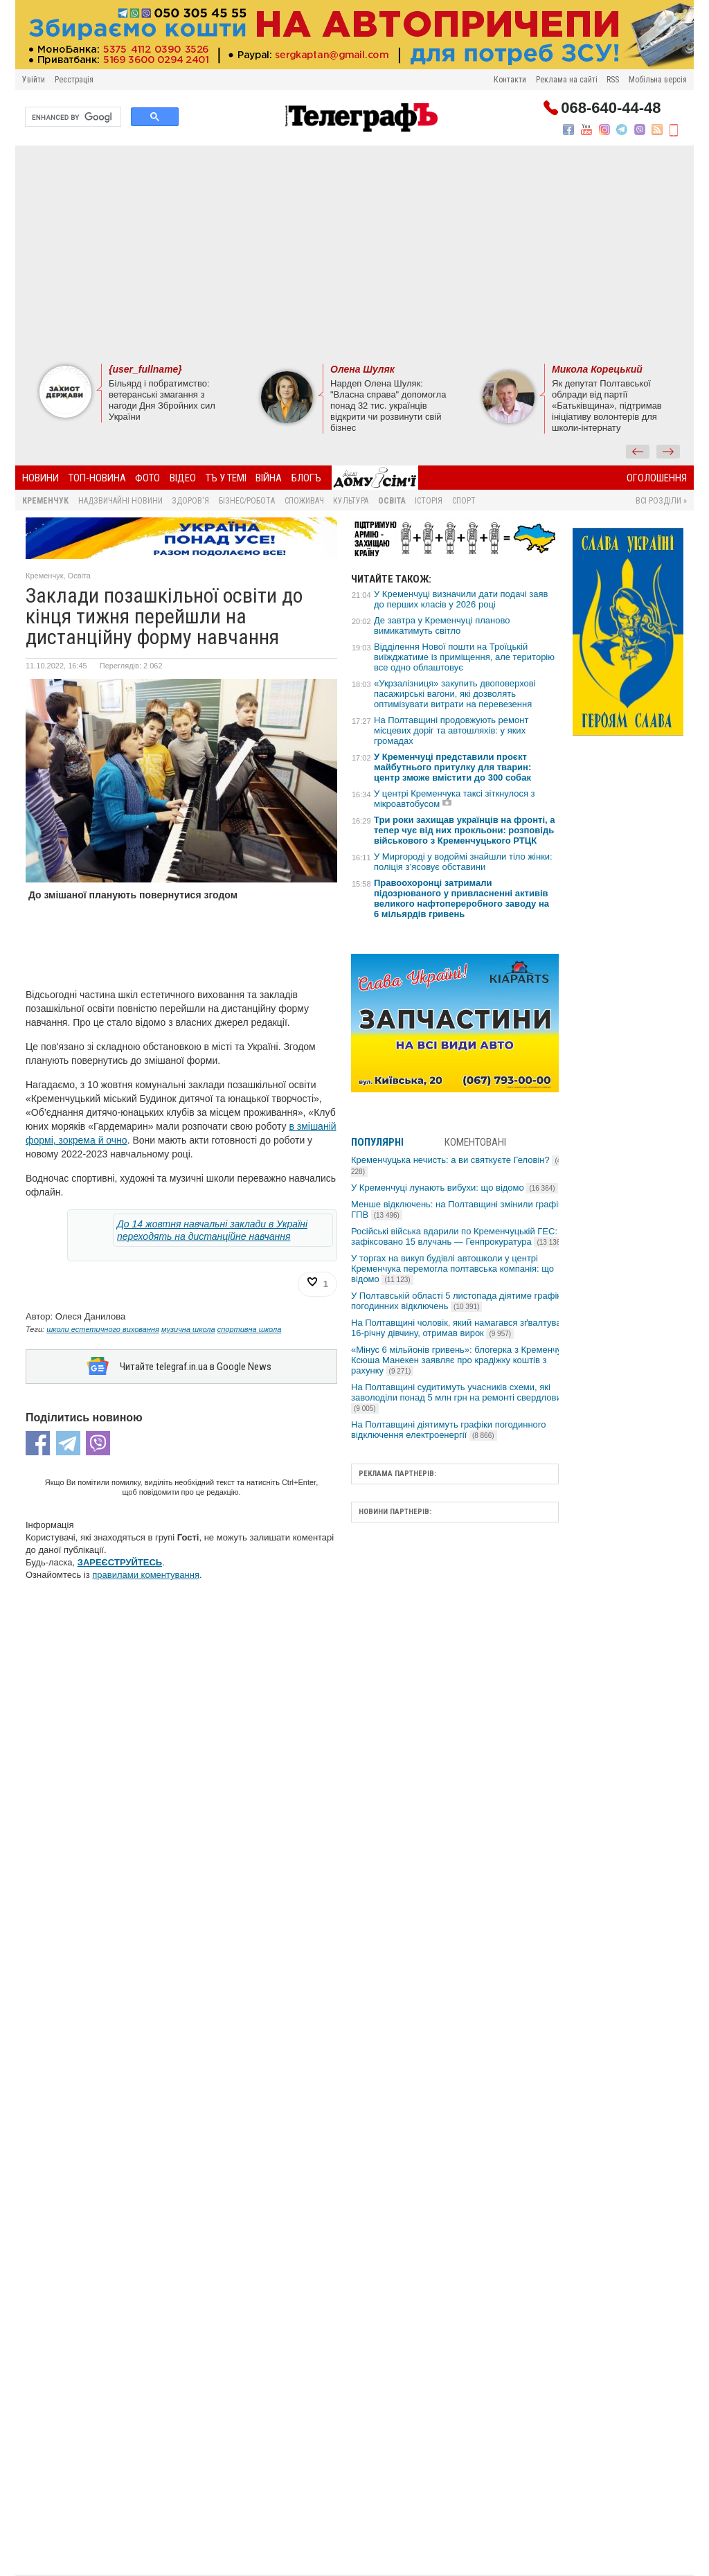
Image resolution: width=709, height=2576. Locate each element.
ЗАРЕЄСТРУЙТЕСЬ (120, 1562)
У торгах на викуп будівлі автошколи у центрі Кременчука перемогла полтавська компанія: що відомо (452, 1268)
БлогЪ (306, 478)
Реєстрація (74, 80)
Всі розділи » (661, 501)
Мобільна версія (658, 80)
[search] (71, 117)
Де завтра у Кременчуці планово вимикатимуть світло (442, 625)
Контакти (510, 80)
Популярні (377, 1142)
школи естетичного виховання (102, 1329)
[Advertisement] (354, 253)
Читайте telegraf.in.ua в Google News (195, 1366)
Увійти (33, 80)
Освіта (392, 501)
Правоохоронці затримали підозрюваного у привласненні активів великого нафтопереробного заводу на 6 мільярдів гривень (461, 898)
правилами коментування (145, 1575)
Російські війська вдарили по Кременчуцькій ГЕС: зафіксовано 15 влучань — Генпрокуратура (458, 1236)
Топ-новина (97, 478)
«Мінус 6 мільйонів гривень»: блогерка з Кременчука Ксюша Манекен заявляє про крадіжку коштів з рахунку (461, 1360)
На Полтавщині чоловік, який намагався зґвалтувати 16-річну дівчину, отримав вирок (461, 1327)
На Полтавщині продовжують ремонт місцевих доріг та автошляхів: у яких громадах (451, 730)
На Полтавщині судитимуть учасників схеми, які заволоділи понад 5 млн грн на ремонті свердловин (458, 1397)
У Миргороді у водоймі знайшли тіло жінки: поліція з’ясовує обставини (463, 861)
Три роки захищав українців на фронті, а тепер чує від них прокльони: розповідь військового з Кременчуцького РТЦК (464, 830)
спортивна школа (249, 1329)
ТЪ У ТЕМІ (226, 478)
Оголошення (657, 478)
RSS (613, 80)
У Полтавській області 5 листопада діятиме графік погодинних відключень (456, 1300)
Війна (268, 478)
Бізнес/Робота (247, 501)
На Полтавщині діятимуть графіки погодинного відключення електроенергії (448, 1429)
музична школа (188, 1329)
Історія (428, 501)
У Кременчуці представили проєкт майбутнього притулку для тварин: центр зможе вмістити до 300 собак (452, 767)
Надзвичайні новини (120, 501)
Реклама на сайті (567, 80)
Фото (147, 478)
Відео (183, 478)
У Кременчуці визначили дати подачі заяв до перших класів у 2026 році (461, 599)
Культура (350, 501)
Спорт (464, 501)
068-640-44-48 (611, 108)
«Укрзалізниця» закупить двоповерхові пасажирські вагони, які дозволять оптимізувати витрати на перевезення (455, 693)
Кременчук (45, 501)
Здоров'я (190, 501)
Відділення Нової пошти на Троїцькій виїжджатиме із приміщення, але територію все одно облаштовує (464, 657)
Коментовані (475, 1142)
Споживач (304, 501)
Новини (40, 478)
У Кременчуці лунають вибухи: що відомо (454, 1187)
